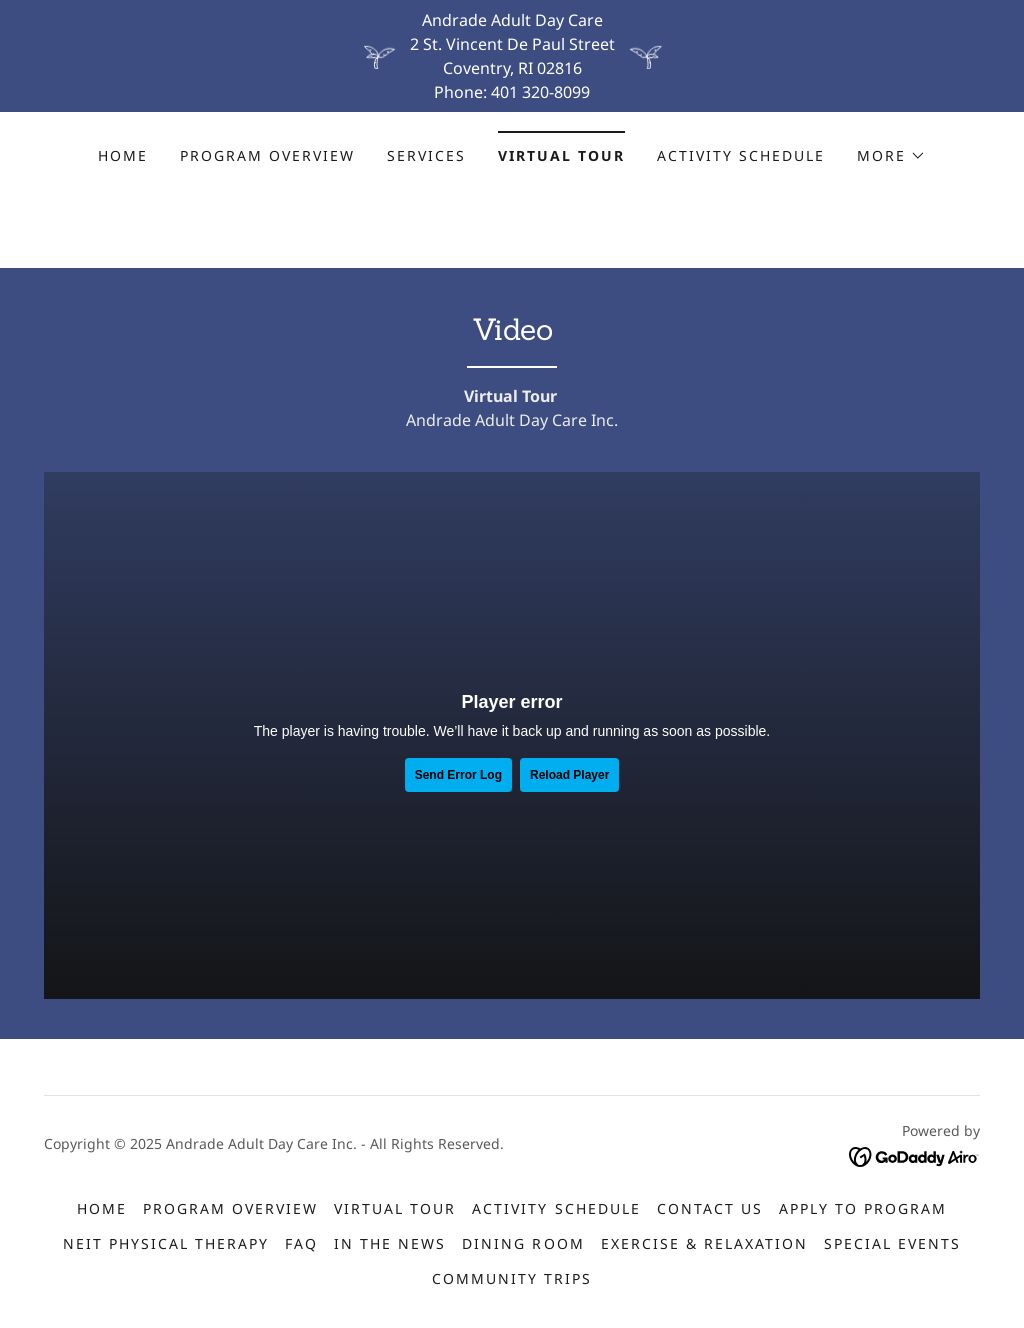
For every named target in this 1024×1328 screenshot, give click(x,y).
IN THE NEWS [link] (390, 1243)
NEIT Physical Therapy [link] (166, 1243)
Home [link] (123, 155)
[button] (891, 156)
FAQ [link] (301, 1243)
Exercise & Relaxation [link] (704, 1243)
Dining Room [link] (523, 1243)
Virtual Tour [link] (561, 155)
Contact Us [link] (710, 1208)
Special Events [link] (892, 1243)
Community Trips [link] (512, 1278)
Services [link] (426, 155)
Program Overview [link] (267, 155)
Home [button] (102, 1208)
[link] (914, 1156)
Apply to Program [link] (863, 1208)
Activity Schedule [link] (741, 155)
